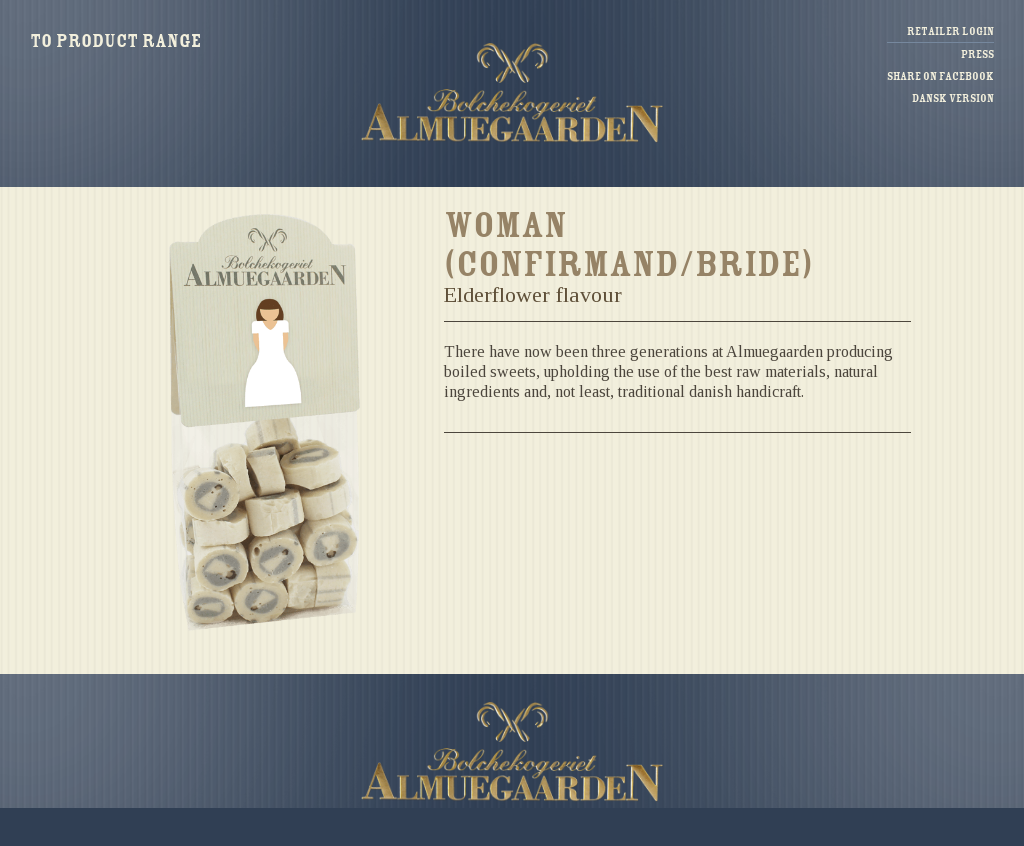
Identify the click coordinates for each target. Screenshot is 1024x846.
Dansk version (953, 98)
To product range (115, 41)
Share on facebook (940, 76)
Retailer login (950, 31)
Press (977, 54)
